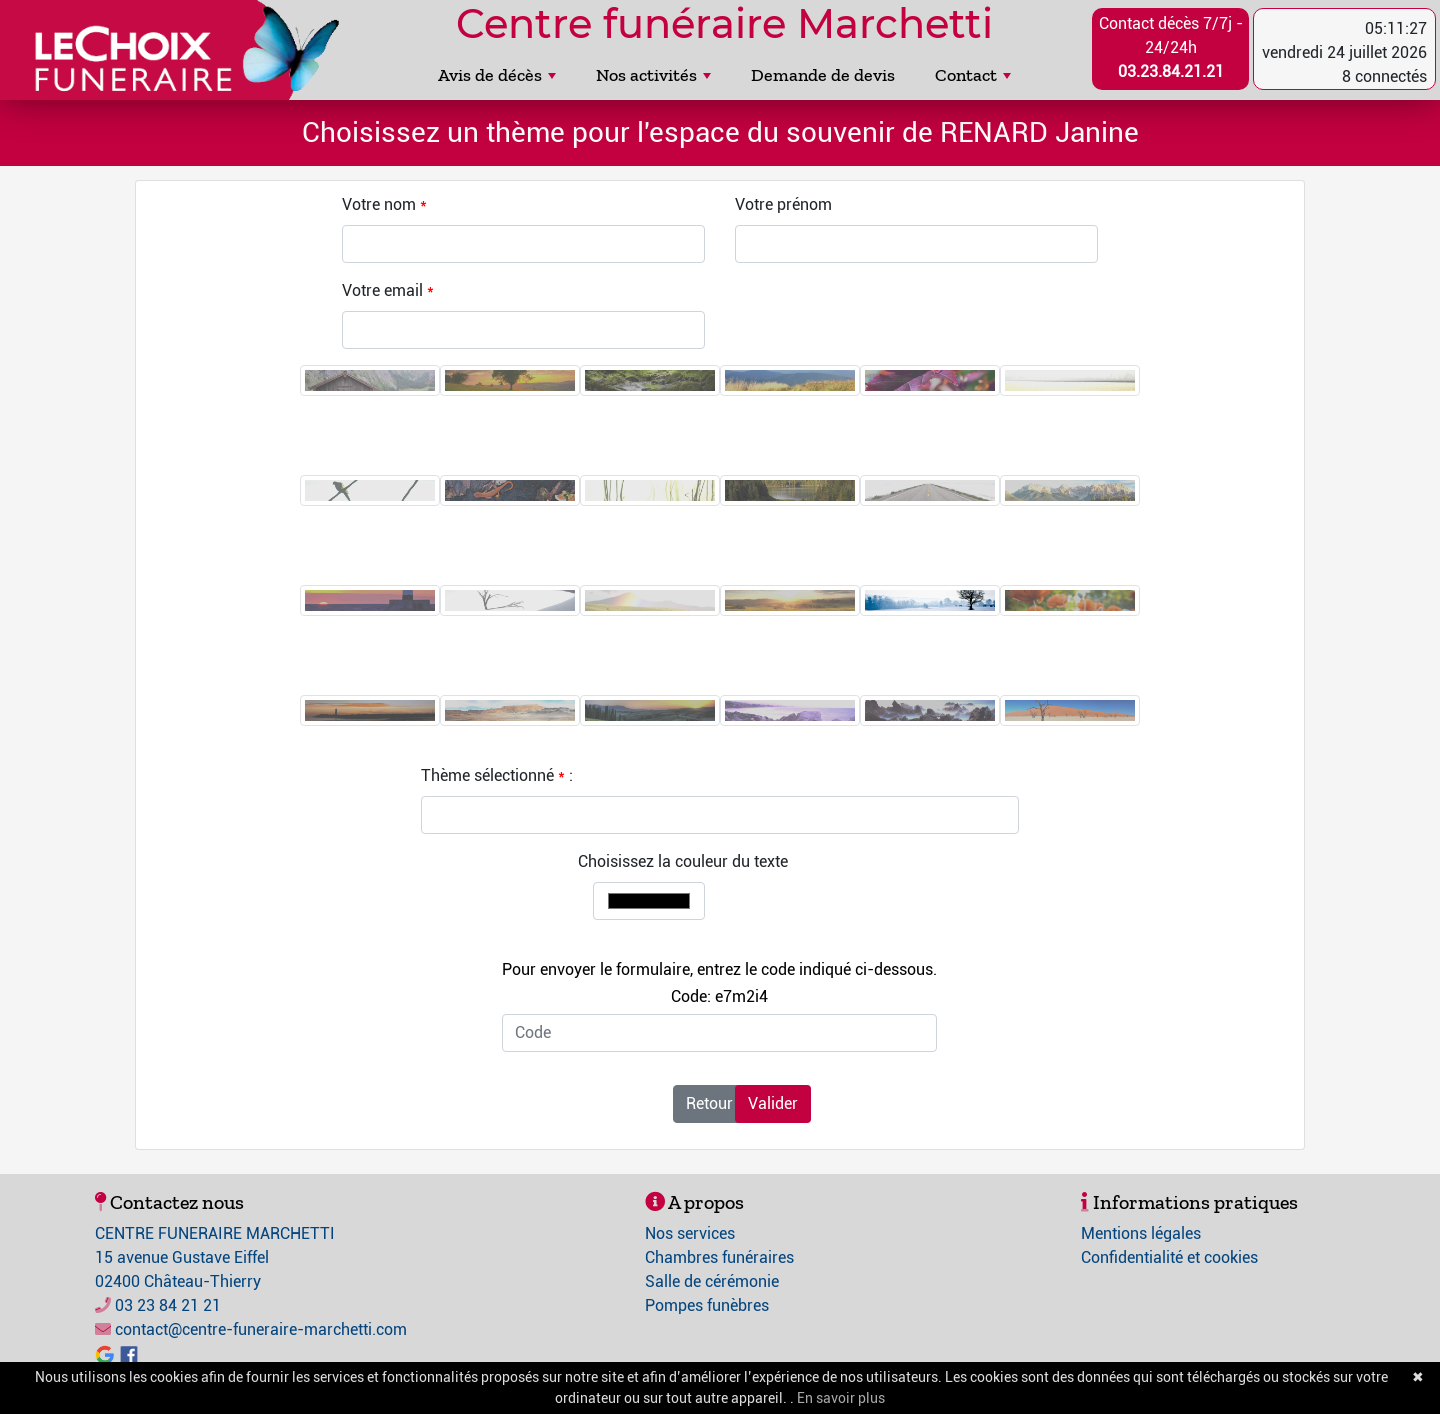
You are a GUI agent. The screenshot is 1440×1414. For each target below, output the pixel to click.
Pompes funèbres (707, 1305)
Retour (709, 1103)
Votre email (382, 290)
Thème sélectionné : (497, 775)
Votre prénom (783, 204)
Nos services (690, 1233)
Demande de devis (823, 75)
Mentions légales (1141, 1233)
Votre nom (379, 204)
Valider (773, 1103)
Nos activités (653, 75)
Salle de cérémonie (712, 1281)
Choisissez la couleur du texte (683, 861)
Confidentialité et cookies (1169, 1257)
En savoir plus (841, 1398)
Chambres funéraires (719, 1257)
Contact (973, 75)
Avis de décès (497, 75)
